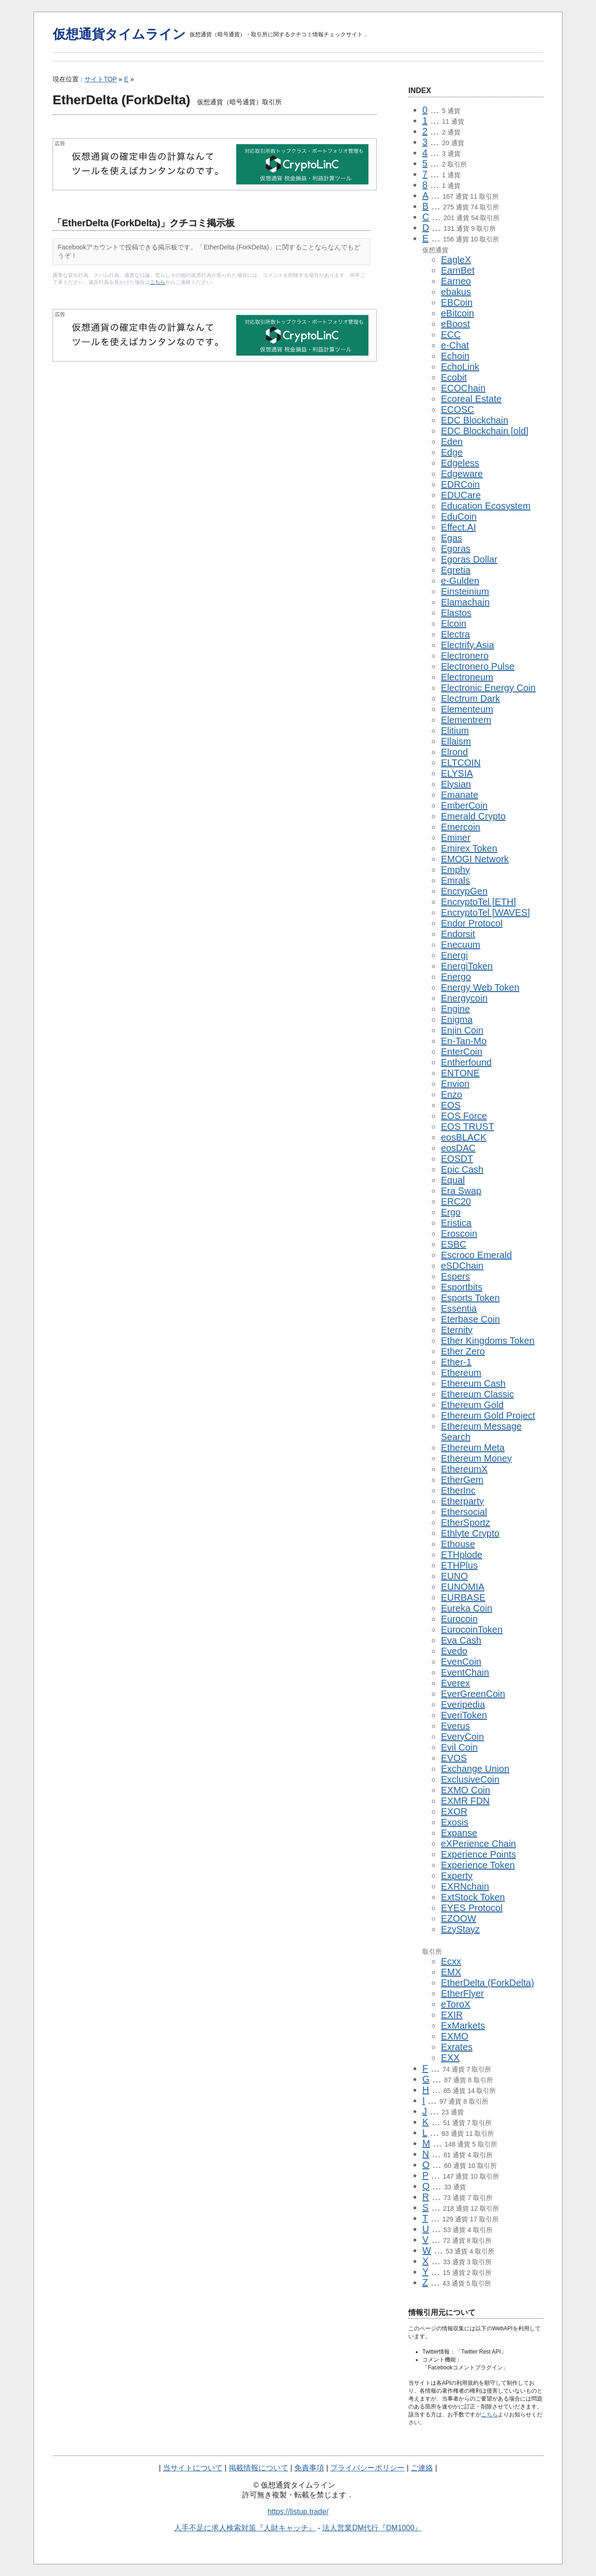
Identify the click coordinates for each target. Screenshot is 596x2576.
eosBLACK (464, 1137)
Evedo (454, 1651)
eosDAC (458, 1148)
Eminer (455, 837)
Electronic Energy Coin (488, 688)
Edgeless (460, 463)
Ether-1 (456, 1362)
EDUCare (461, 495)
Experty (457, 1876)
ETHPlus (459, 1565)
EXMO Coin (465, 1790)
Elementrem (466, 720)
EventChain (465, 1672)
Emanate (459, 795)
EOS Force (464, 1116)
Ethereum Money (476, 1458)
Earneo (456, 281)
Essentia (459, 1308)
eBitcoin (457, 313)
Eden (452, 441)
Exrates (457, 2047)
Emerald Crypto (473, 816)
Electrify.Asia (467, 645)
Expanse (459, 1833)
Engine (455, 1009)
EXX (450, 2058)
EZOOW (458, 1918)
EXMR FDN (465, 1801)
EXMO (454, 2036)
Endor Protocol (471, 923)
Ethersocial (464, 1512)
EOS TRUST (467, 1126)
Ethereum (461, 1373)
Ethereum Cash (473, 1383)
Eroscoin (459, 1233)
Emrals (455, 880)
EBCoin (457, 302)
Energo (456, 977)
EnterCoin (461, 1051)
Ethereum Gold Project (488, 1415)
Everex (455, 1683)
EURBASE (463, 1597)
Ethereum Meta (473, 1447)
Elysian (456, 784)
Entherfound (466, 1062)
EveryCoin (462, 1736)
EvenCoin (461, 1662)
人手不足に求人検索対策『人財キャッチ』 (245, 2528)
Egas (451, 538)
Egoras (455, 548)
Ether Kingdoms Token (488, 1340)
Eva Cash (461, 1640)
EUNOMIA (462, 1587)
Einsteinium (465, 591)
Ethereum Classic (477, 1394)
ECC (451, 334)
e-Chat (455, 345)
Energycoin (464, 998)
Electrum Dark (470, 698)
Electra (455, 634)
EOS (451, 1105)
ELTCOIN (461, 763)
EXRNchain (465, 1886)
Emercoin (460, 827)
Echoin (455, 356)
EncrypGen (464, 891)
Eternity (457, 1330)
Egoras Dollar (469, 559)
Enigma (457, 1019)
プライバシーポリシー (367, 2468)
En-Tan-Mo (464, 1041)
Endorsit (458, 934)
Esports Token (470, 1298)
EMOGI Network (475, 859)
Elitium (455, 730)
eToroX (455, 2004)
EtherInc (458, 1490)
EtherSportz (465, 1522)
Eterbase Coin (470, 1319)
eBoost (455, 324)
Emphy (455, 870)
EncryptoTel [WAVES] (485, 912)
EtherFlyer (462, 1993)
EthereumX (464, 1469)
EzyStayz (460, 1929)
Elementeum (467, 709)
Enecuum (461, 944)
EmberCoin (464, 805)
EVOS (454, 1758)
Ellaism (456, 741)
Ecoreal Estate (471, 399)
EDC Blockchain (474, 420)
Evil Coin (459, 1747)
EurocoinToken (471, 1629)
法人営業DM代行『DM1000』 (371, 2528)
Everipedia (463, 1704)
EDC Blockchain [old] (484, 431)
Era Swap (461, 1191)
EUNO (454, 1576)
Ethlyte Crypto (470, 1533)
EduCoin (459, 516)
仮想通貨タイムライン (119, 34)
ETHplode (461, 1555)
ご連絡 (422, 2468)
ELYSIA (457, 773)
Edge (452, 452)
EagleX (456, 260)
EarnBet (457, 270)
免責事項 (309, 2468)
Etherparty (462, 1501)
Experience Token (478, 1865)
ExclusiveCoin (470, 1779)
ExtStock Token (473, 1897)
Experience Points (478, 1854)
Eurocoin (459, 1619)
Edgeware (462, 474)
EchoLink (460, 367)
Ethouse (458, 1544)
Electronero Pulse (478, 666)
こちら (157, 282)
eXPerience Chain (478, 1843)
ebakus (456, 292)
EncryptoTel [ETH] (478, 902)
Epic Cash (462, 1169)
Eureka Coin (466, 1608)
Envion (455, 1084)
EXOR (454, 1811)
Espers (455, 1276)
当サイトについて (193, 2468)
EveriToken (464, 1715)
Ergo (451, 1212)
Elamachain (465, 602)
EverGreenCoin (473, 1694)
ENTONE (460, 1073)
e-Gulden (460, 581)
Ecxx (451, 1961)
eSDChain (462, 1266)
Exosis (454, 1822)
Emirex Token (469, 848)
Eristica (456, 1223)
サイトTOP (100, 79)
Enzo (451, 1094)
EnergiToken (467, 966)
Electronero (464, 656)
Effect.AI (458, 527)
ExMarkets (463, 2025)
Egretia (455, 570)
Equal (453, 1180)
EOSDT (457, 1159)
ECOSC (457, 409)
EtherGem (462, 1480)
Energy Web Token (480, 987)
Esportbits (461, 1287)
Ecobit (454, 377)
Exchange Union (475, 1769)
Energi (454, 955)
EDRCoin (460, 484)
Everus (455, 1726)
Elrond (454, 752)
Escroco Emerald (476, 1255)
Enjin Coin (462, 1030)
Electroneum (467, 677)
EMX (451, 1972)
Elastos (456, 613)
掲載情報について (258, 2468)
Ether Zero (463, 1351)
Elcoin (453, 623)
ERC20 (456, 1201)
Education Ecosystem (485, 506)
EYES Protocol (471, 1908)
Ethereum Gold (472, 1405)
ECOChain (463, 388)
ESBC (453, 1244)
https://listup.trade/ (298, 2512)
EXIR (452, 2015)
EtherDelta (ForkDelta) (487, 1983)
